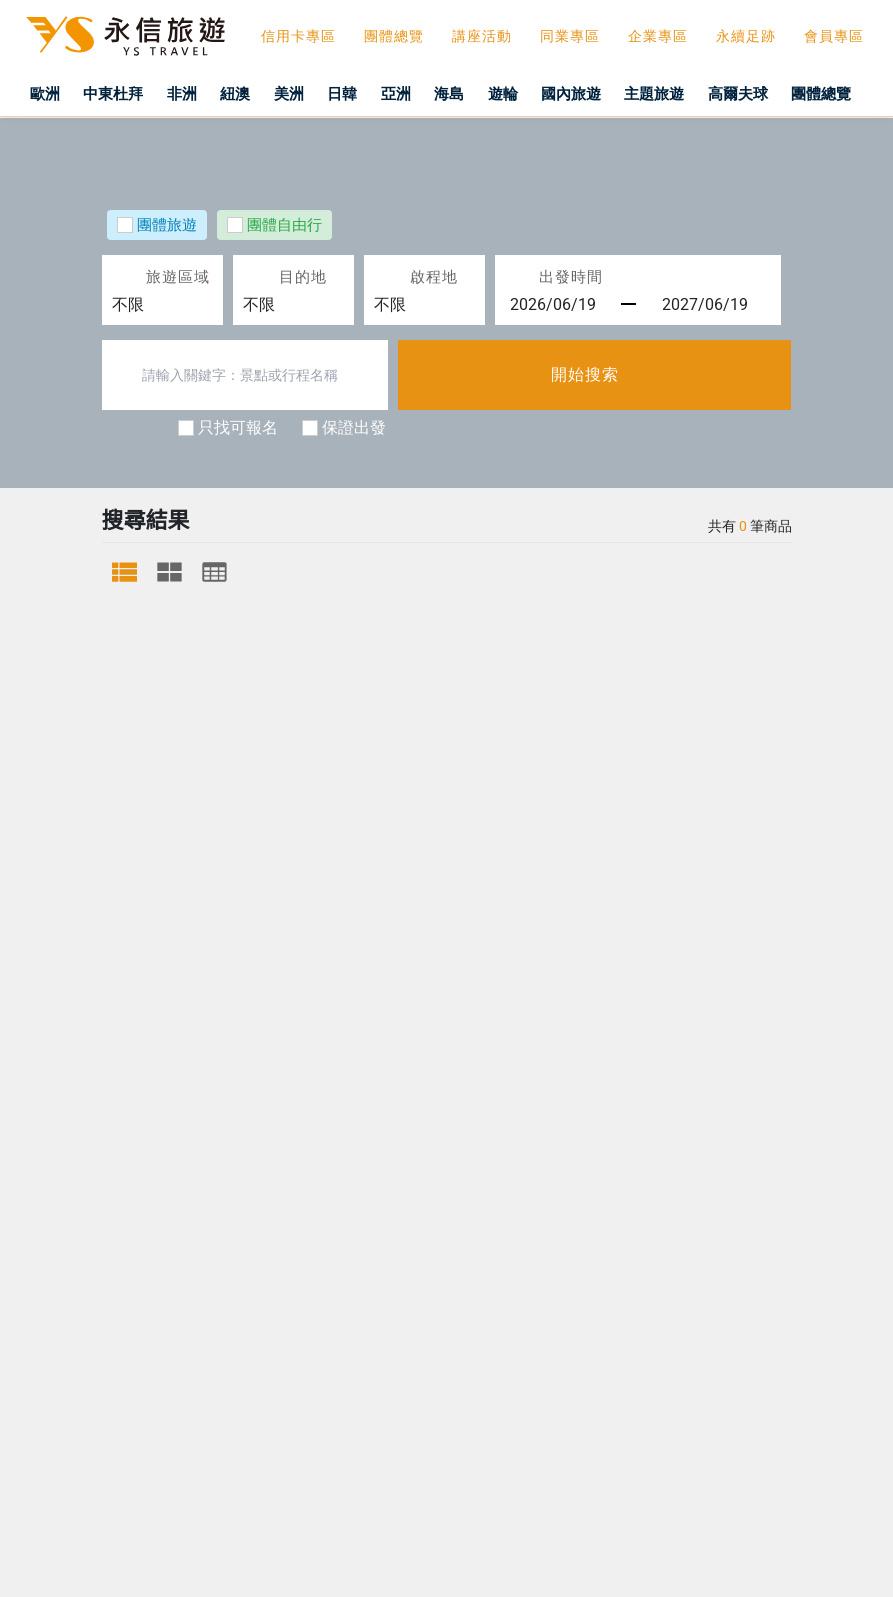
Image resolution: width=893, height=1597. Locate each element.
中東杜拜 (124, 93)
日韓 (362, 93)
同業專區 (570, 36)
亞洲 (418, 93)
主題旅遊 (686, 93)
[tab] (124, 572)
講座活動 (482, 36)
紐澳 (250, 93)
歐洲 (53, 93)
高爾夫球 (763, 93)
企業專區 (658, 36)
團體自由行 (284, 225)
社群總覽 (623, 804)
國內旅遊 (600, 93)
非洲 (195, 93)
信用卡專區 (298, 36)
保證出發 (354, 428)
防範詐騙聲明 (78, 1569)
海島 (473, 93)
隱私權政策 (484, 804)
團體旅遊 (167, 225)
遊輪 (529, 93)
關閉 (176, 1569)
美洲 (306, 93)
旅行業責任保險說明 (308, 804)
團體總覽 (394, 36)
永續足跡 (746, 36)
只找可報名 (238, 428)
